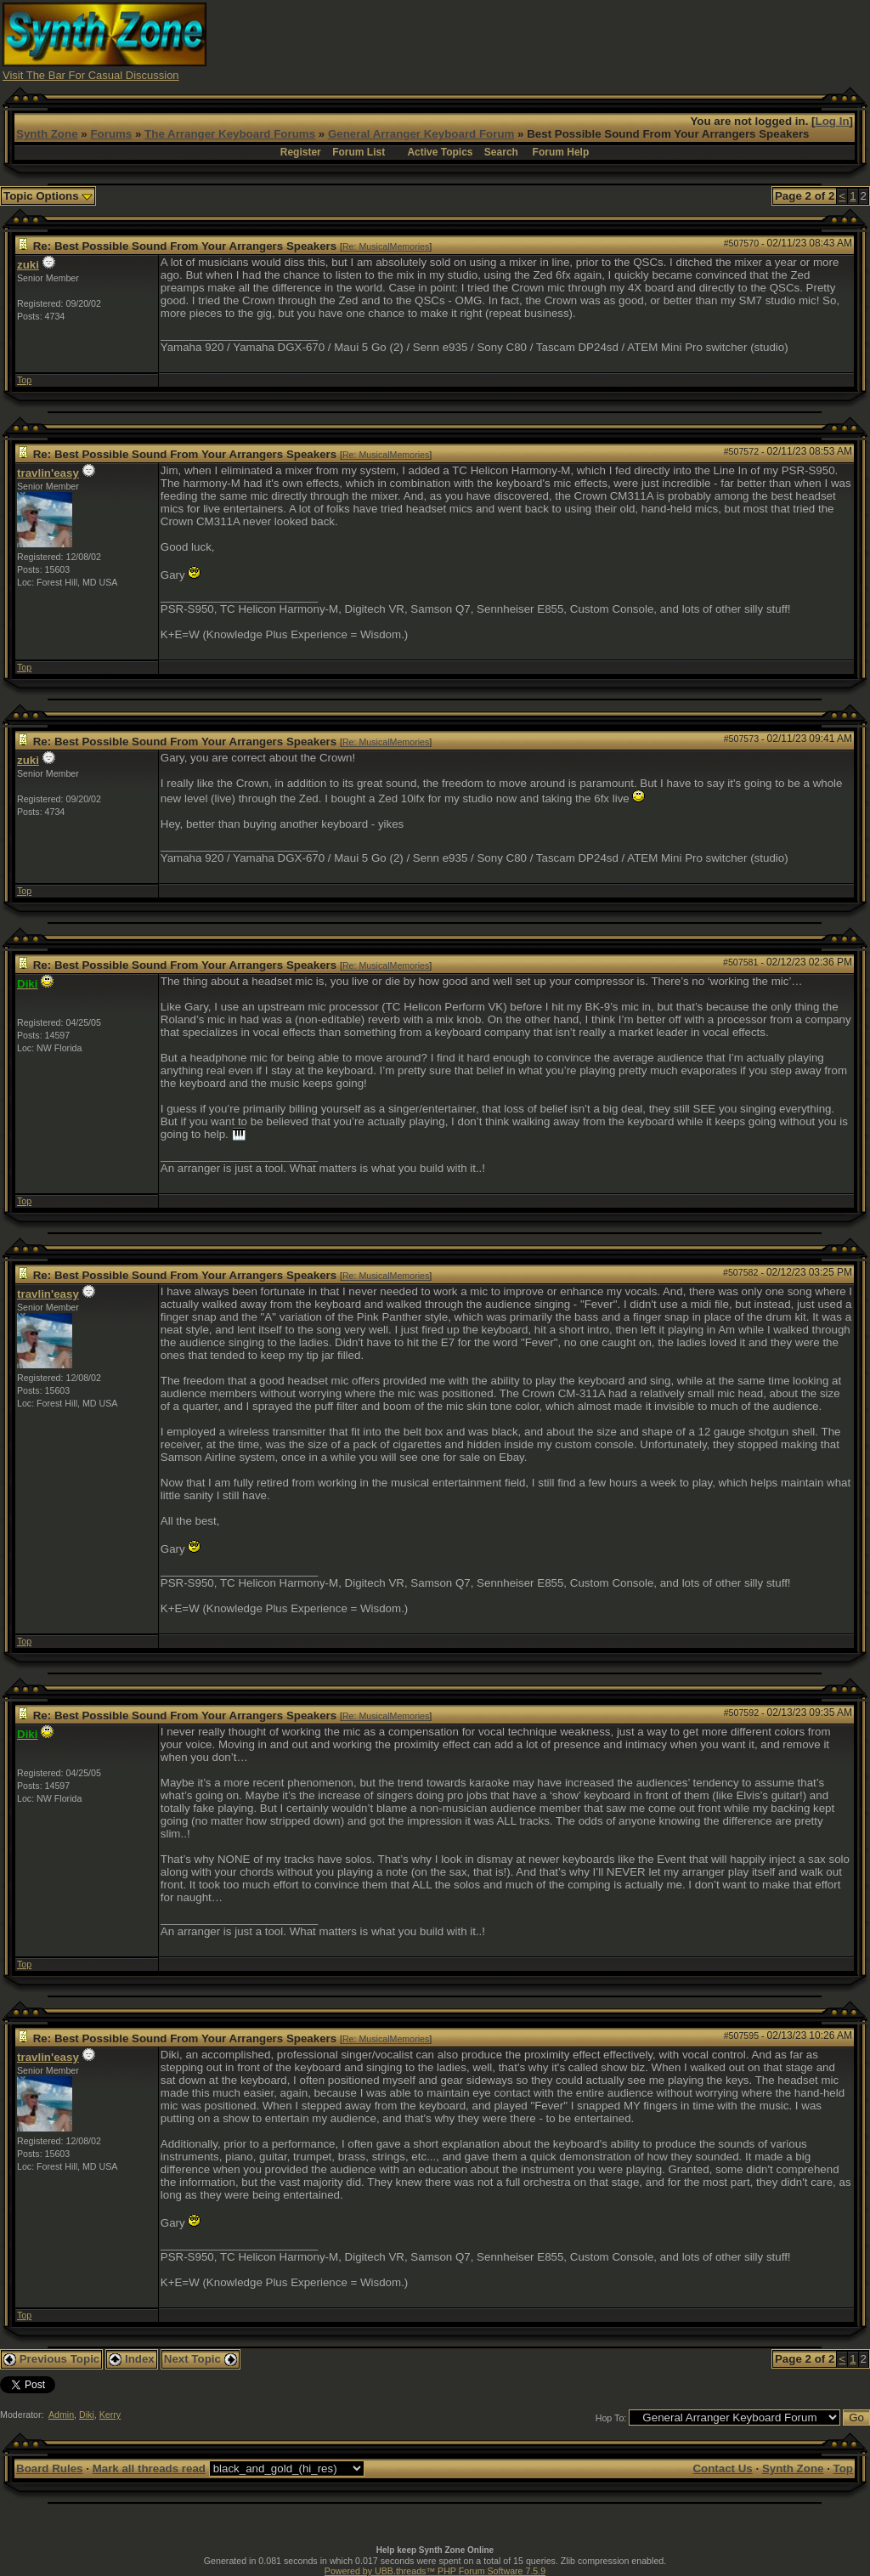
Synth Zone (47, 133)
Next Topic (200, 2358)
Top (24, 380)
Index (132, 2358)
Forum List (358, 152)
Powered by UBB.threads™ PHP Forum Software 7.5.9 (435, 2571)
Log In (833, 121)
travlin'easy (48, 473)
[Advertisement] (558, 41)
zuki (28, 264)
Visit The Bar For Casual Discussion (91, 75)
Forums (111, 133)
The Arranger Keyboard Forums (229, 133)
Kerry (110, 2414)
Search (501, 152)
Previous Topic (51, 2358)
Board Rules (49, 2468)
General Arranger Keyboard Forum (421, 133)
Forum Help (561, 152)
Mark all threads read (149, 2468)
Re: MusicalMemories (385, 246)
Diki (86, 2414)
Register (300, 152)
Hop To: (611, 2418)
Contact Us (722, 2468)
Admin (61, 2414)
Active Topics (439, 152)
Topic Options (48, 196)
